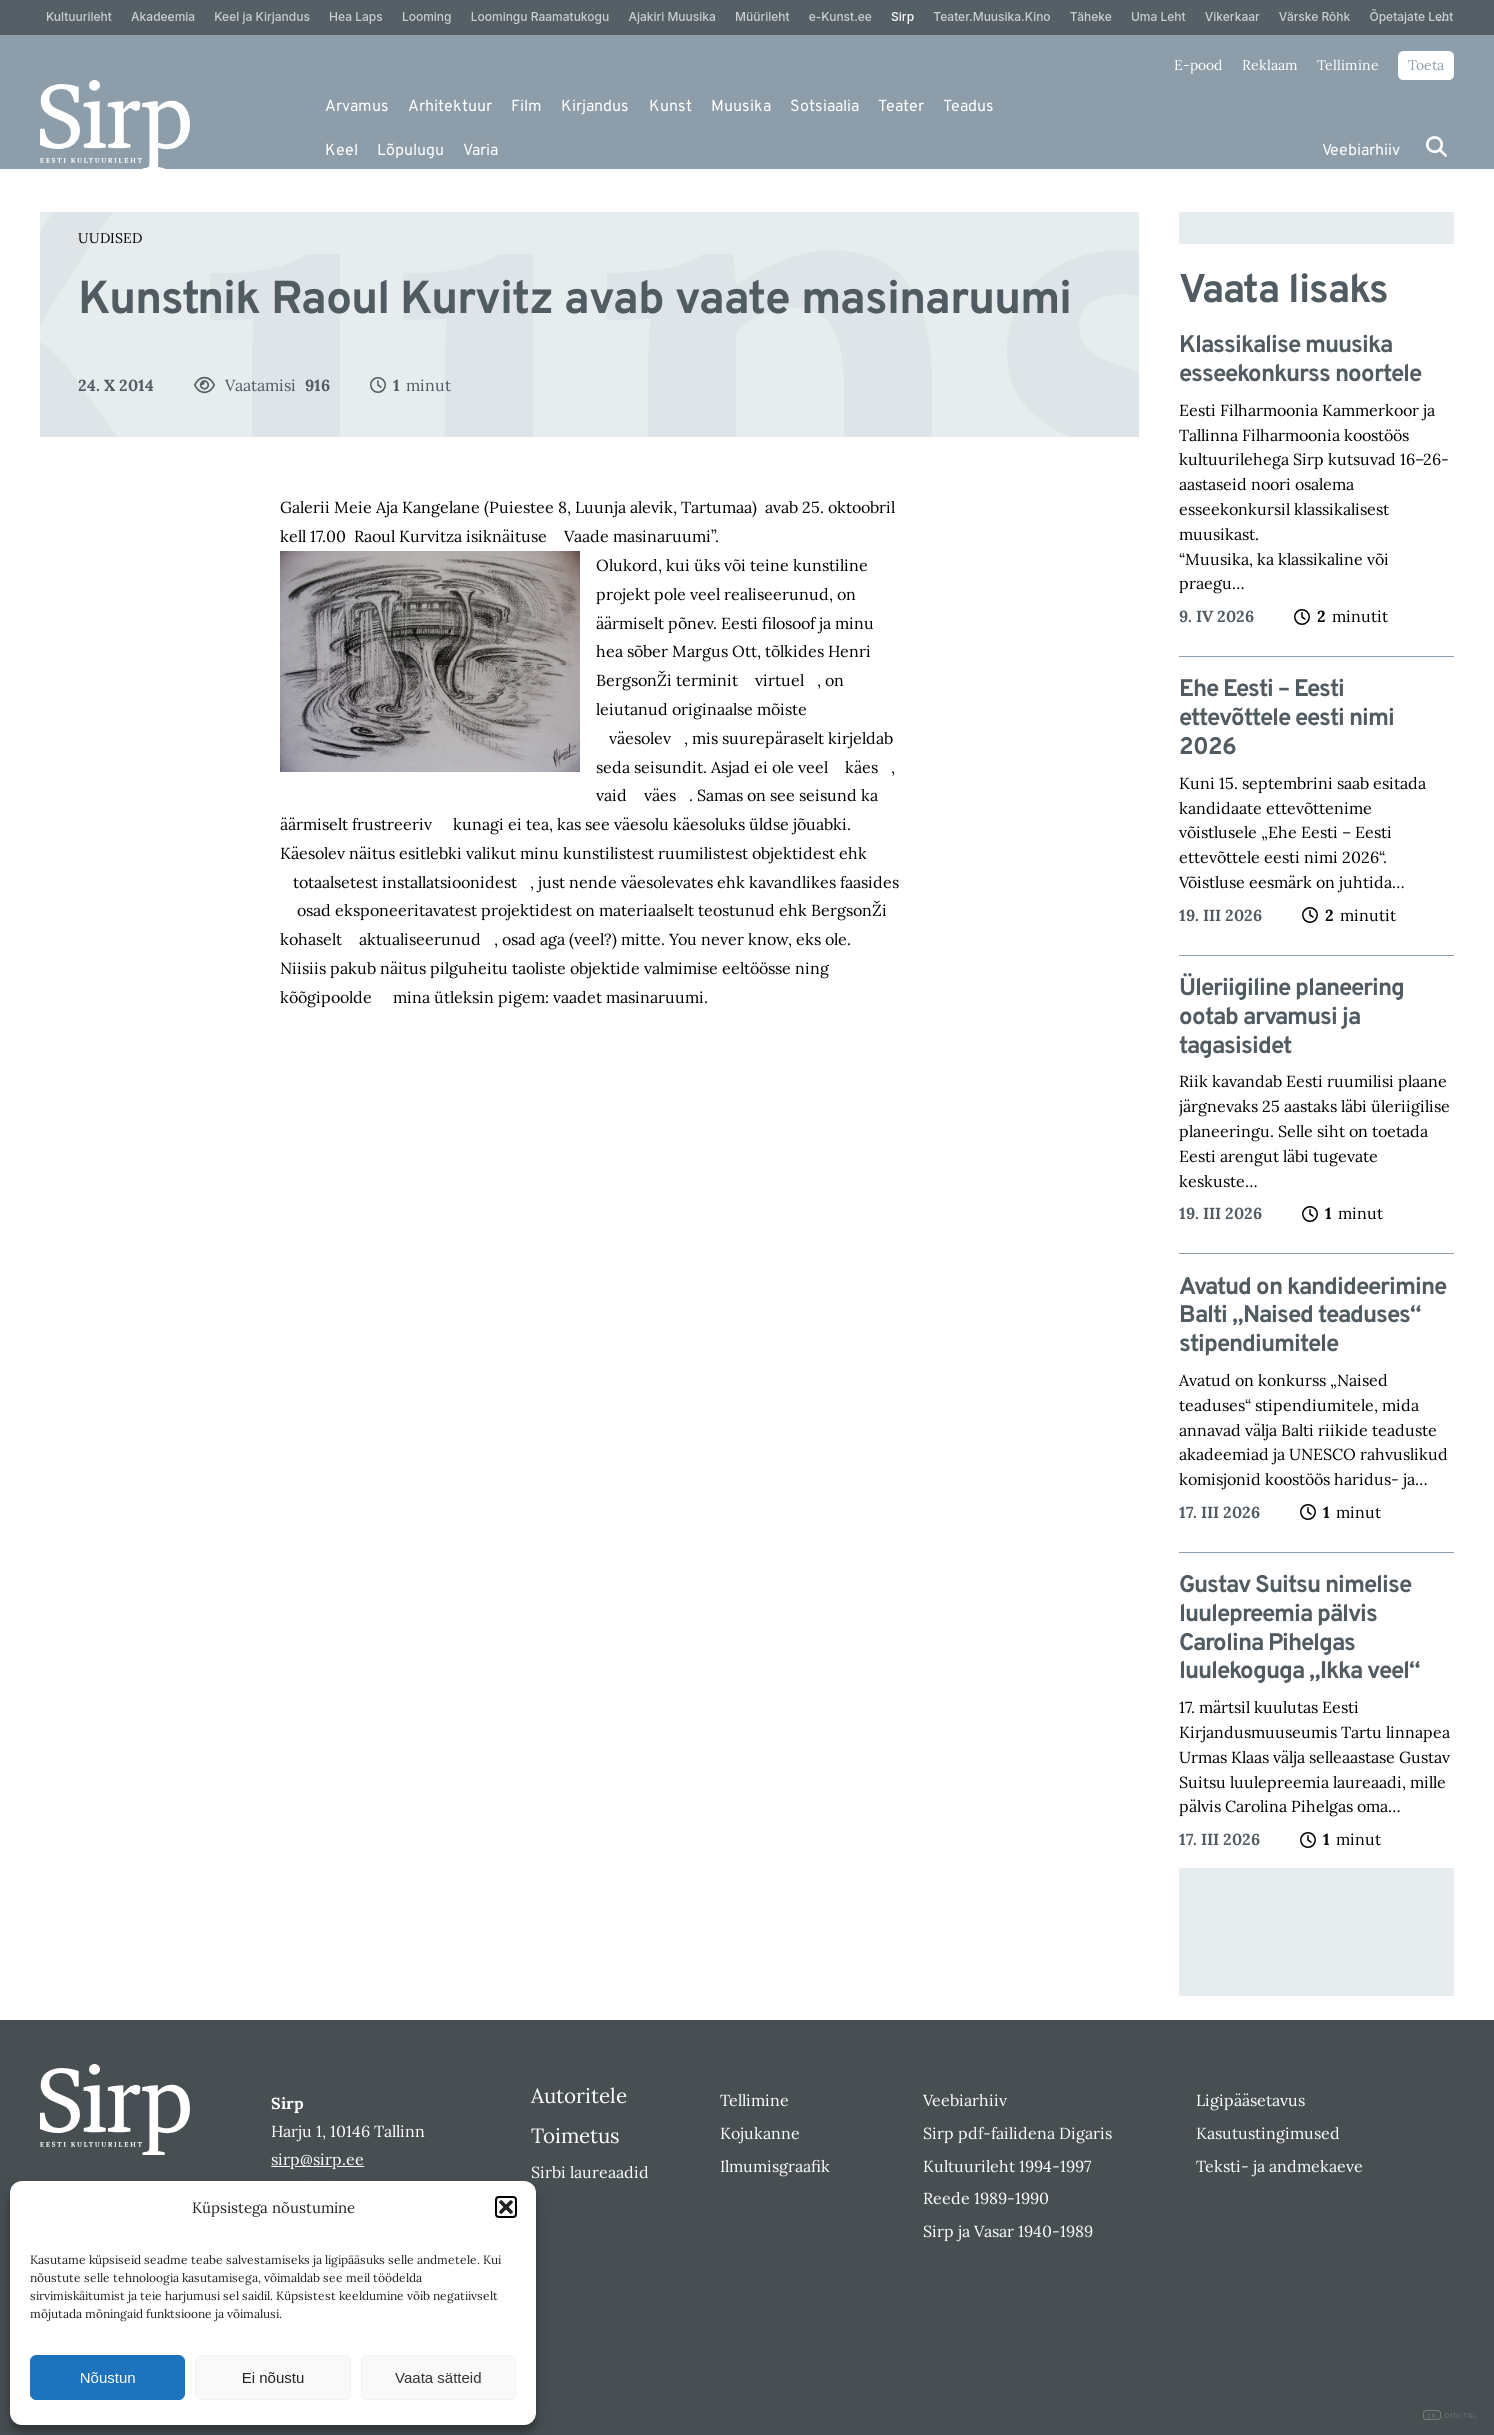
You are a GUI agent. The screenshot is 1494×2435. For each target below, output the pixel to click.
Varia (480, 151)
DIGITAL (1450, 2415)
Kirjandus (595, 107)
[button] (506, 2207)
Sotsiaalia (824, 107)
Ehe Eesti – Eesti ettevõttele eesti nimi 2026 (1286, 719)
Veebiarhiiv (1361, 151)
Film (526, 107)
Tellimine (1348, 65)
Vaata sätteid (438, 2377)
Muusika (741, 107)
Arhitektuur (450, 107)
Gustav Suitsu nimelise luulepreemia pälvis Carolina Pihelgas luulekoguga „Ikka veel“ (1299, 1629)
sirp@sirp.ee (317, 2159)
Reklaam (1270, 65)
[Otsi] (1436, 146)
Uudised (110, 238)
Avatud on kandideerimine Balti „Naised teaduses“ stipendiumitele (1312, 1317)
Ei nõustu (273, 2377)
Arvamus (357, 107)
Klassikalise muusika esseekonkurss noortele (1300, 361)
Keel (341, 151)
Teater (901, 107)
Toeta (1426, 65)
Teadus (968, 107)
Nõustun (108, 2377)
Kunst (670, 107)
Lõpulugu (410, 151)
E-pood (1198, 65)
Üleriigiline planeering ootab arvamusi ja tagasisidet (1291, 1018)
